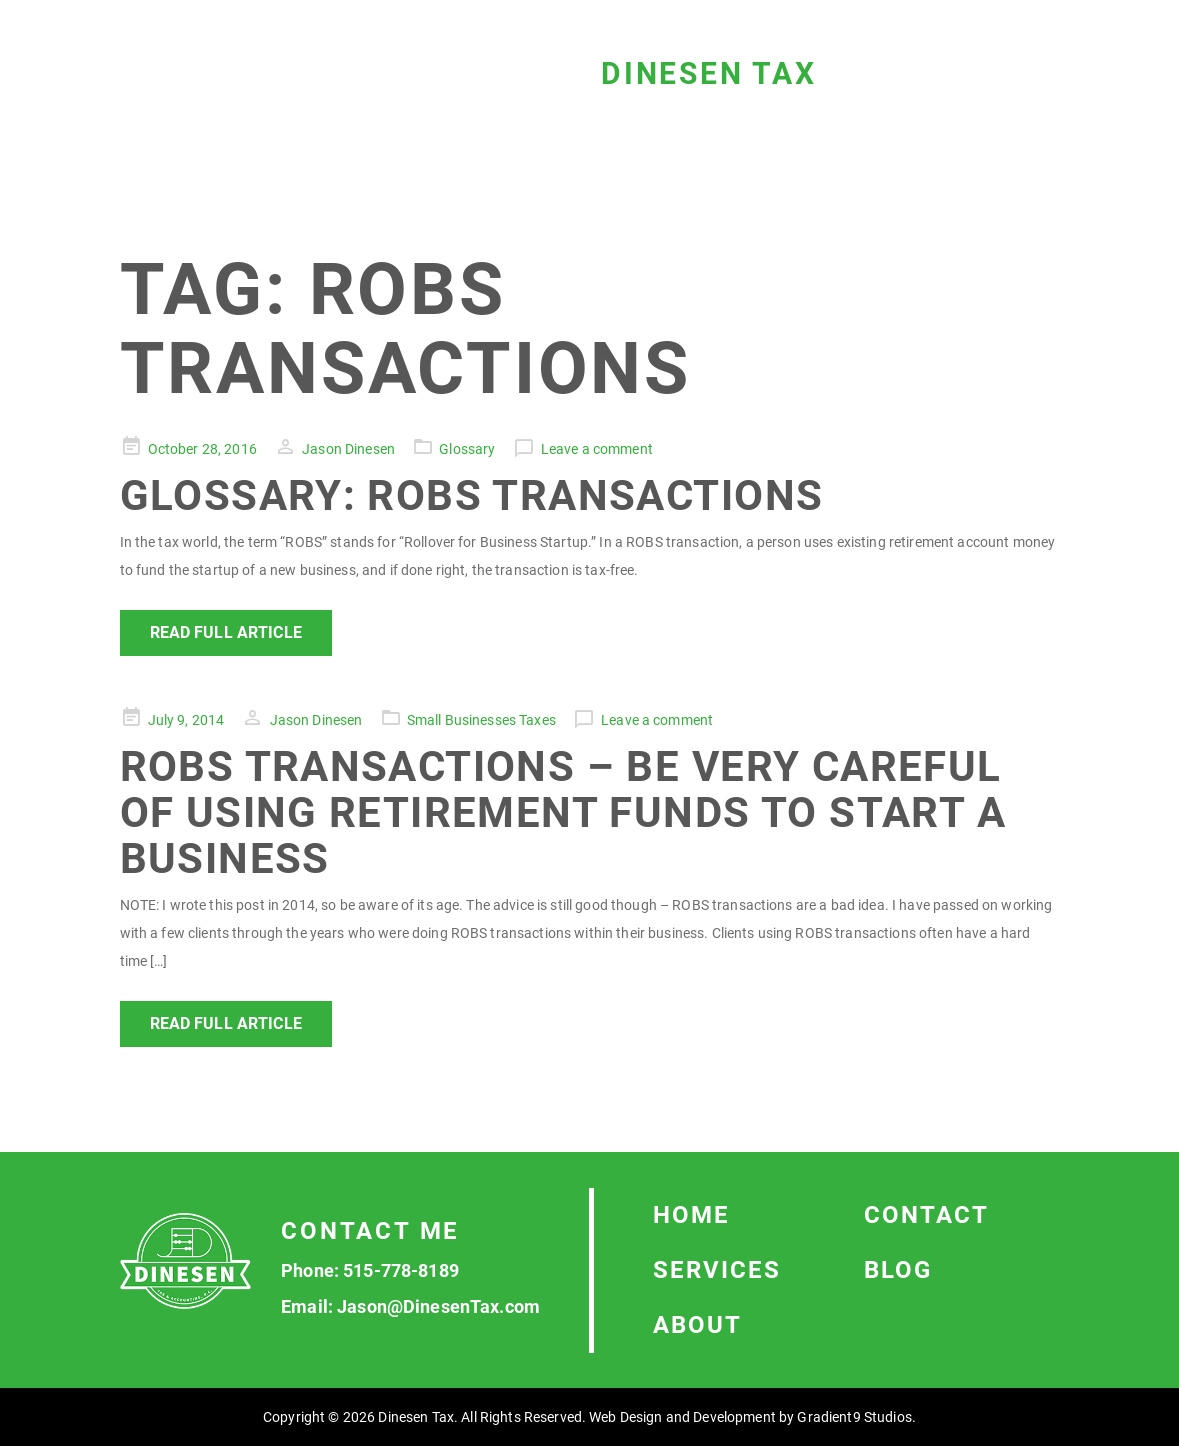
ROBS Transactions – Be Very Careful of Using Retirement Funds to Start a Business (563, 812)
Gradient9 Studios (854, 1417)
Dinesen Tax (709, 73)
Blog (898, 1270)
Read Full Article (226, 632)
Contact (926, 1215)
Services (717, 1270)
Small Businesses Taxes (481, 720)
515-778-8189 (401, 1270)
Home (691, 1215)
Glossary (467, 449)
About (697, 1325)
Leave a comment (597, 449)
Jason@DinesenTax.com (438, 1306)
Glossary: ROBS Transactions (472, 495)
